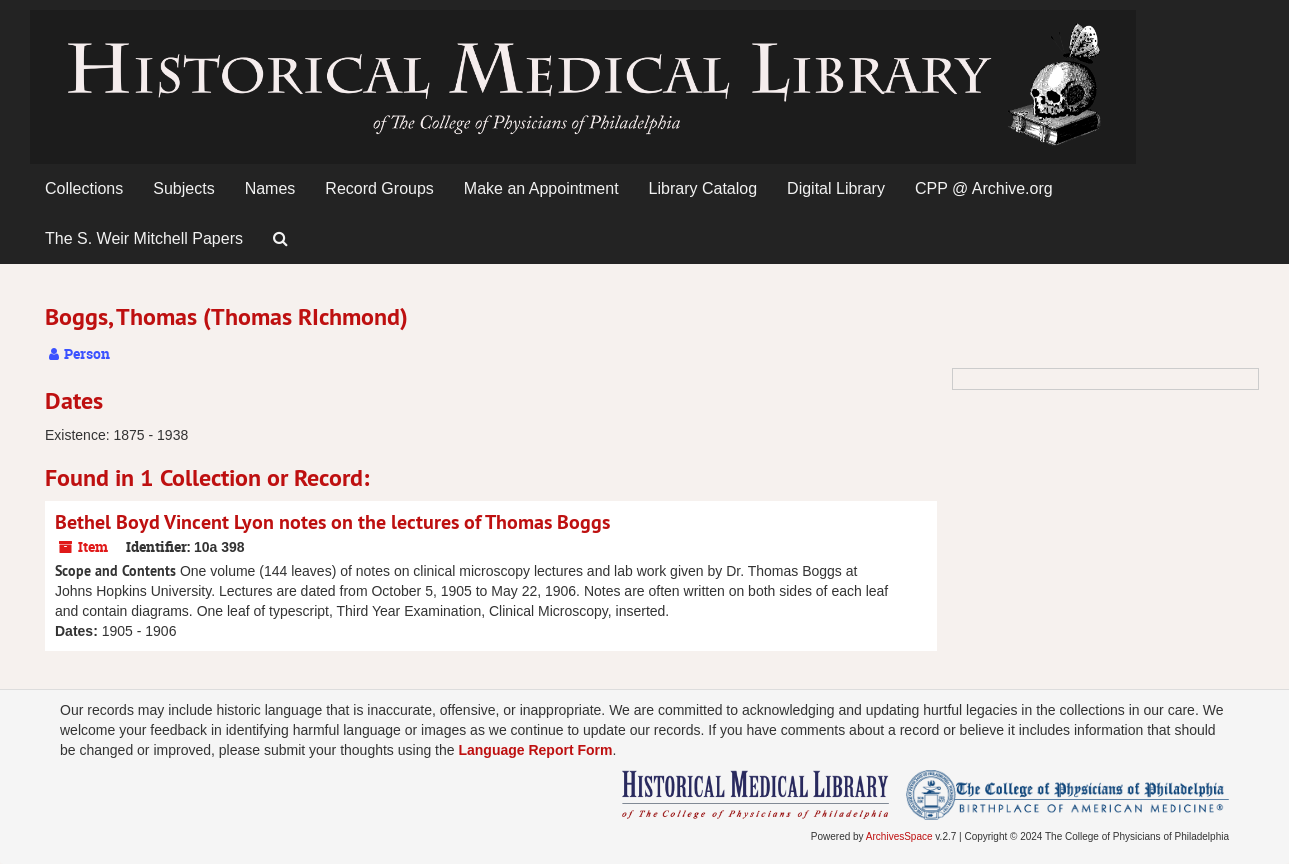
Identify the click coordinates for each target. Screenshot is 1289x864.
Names (270, 188)
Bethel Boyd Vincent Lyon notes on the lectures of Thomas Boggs (332, 522)
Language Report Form (535, 750)
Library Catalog (703, 188)
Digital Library (836, 188)
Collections (84, 188)
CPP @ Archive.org (984, 188)
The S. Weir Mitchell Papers (144, 238)
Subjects (183, 188)
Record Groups (379, 188)
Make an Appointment (541, 188)
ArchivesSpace (899, 836)
